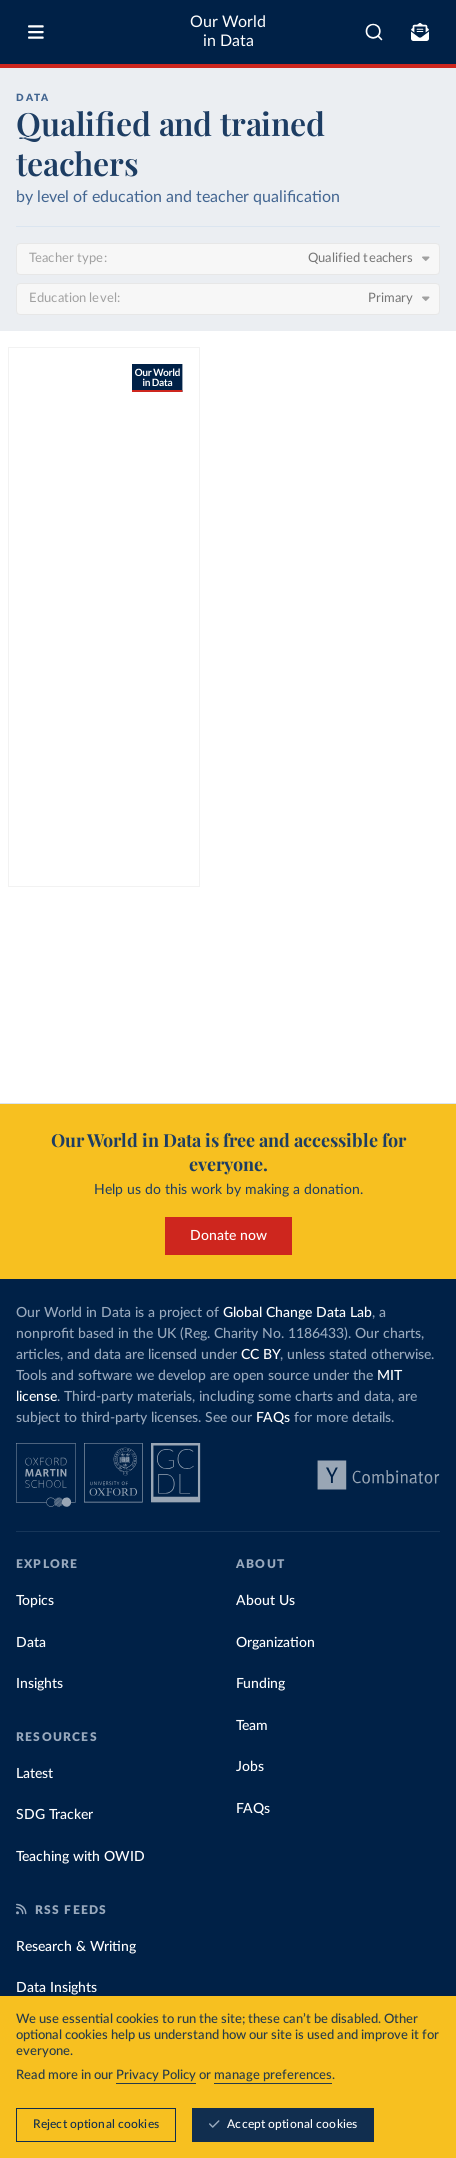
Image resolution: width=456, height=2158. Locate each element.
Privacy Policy (156, 2075)
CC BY (260, 1355)
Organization (275, 1643)
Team (252, 1726)
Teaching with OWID (80, 1857)
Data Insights (56, 1988)
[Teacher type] (228, 259)
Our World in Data (228, 31)
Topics (35, 1601)
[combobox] (374, 32)
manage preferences (273, 2075)
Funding (260, 1684)
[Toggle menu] (36, 32)
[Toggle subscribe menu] (420, 32)
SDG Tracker (54, 1815)
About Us (265, 1601)
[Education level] (228, 299)
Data (31, 1643)
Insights (39, 1684)
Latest (34, 1774)
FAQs (273, 1418)
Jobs (250, 1767)
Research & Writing (76, 1947)
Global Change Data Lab (297, 1313)
